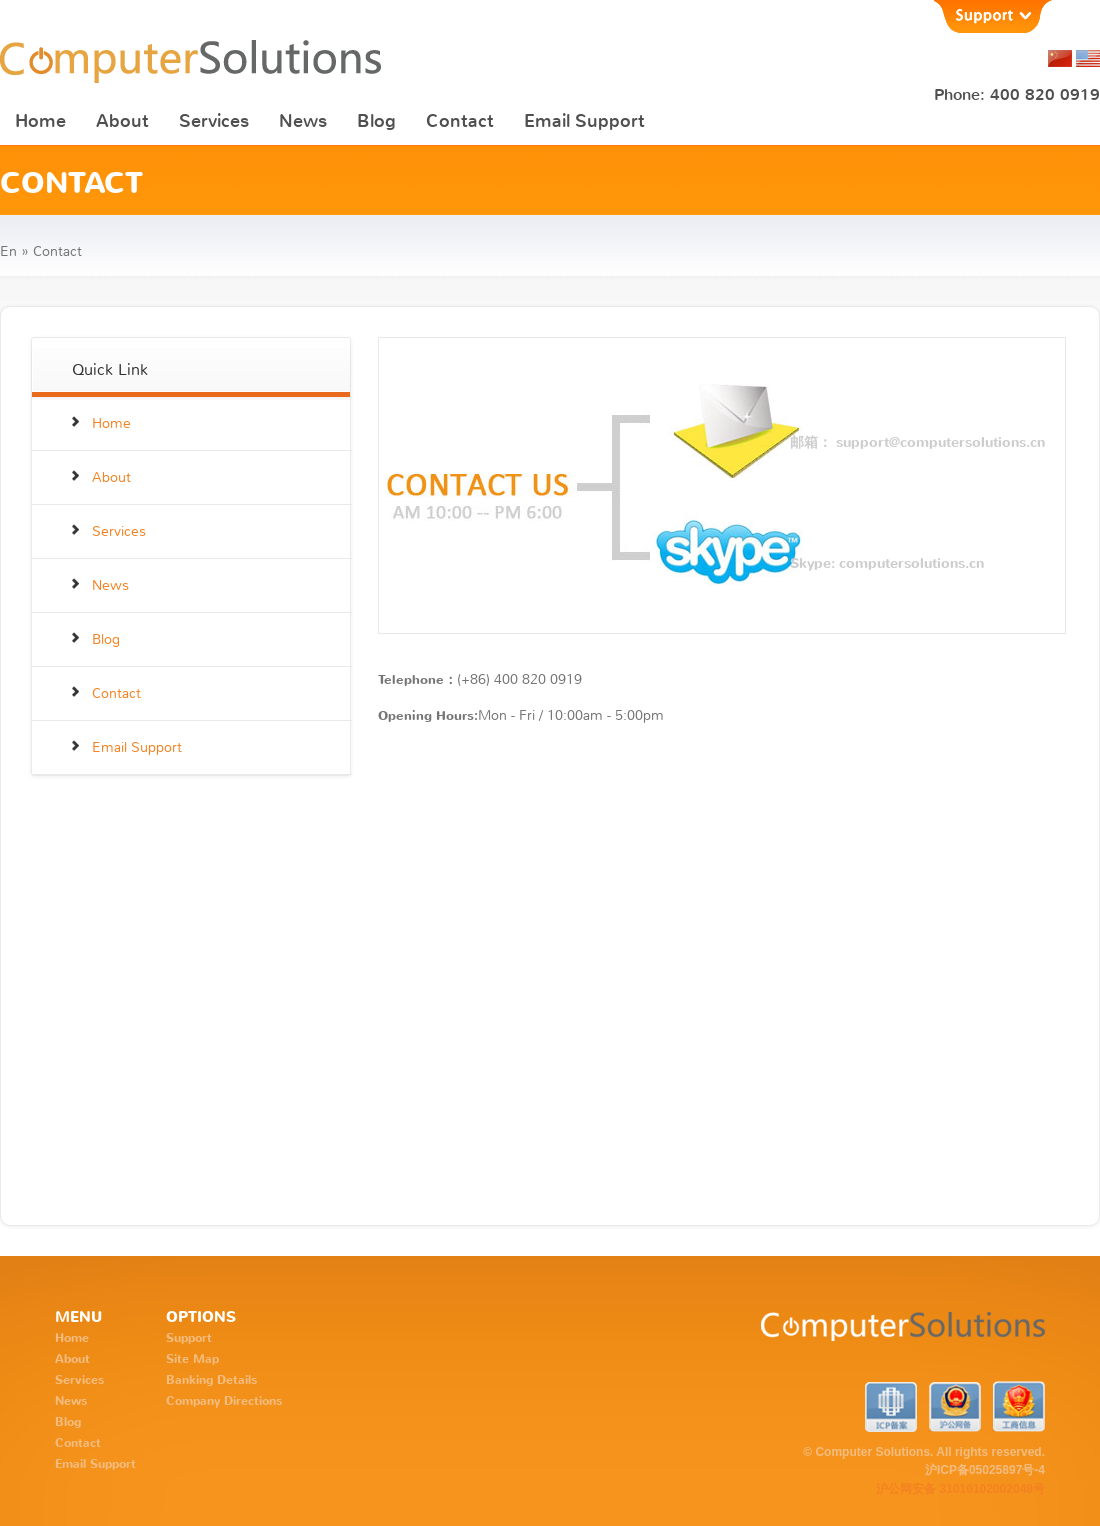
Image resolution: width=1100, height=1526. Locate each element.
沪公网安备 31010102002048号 (960, 1489)
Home (40, 121)
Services (214, 121)
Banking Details (211, 1380)
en (8, 251)
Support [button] (992, 16)
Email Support (584, 121)
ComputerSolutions (827, 1336)
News (303, 121)
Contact (460, 121)
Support (189, 1338)
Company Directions (224, 1401)
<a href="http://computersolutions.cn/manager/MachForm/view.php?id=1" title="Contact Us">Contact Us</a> (722, 967)
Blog (376, 121)
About (122, 121)
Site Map (192, 1359)
